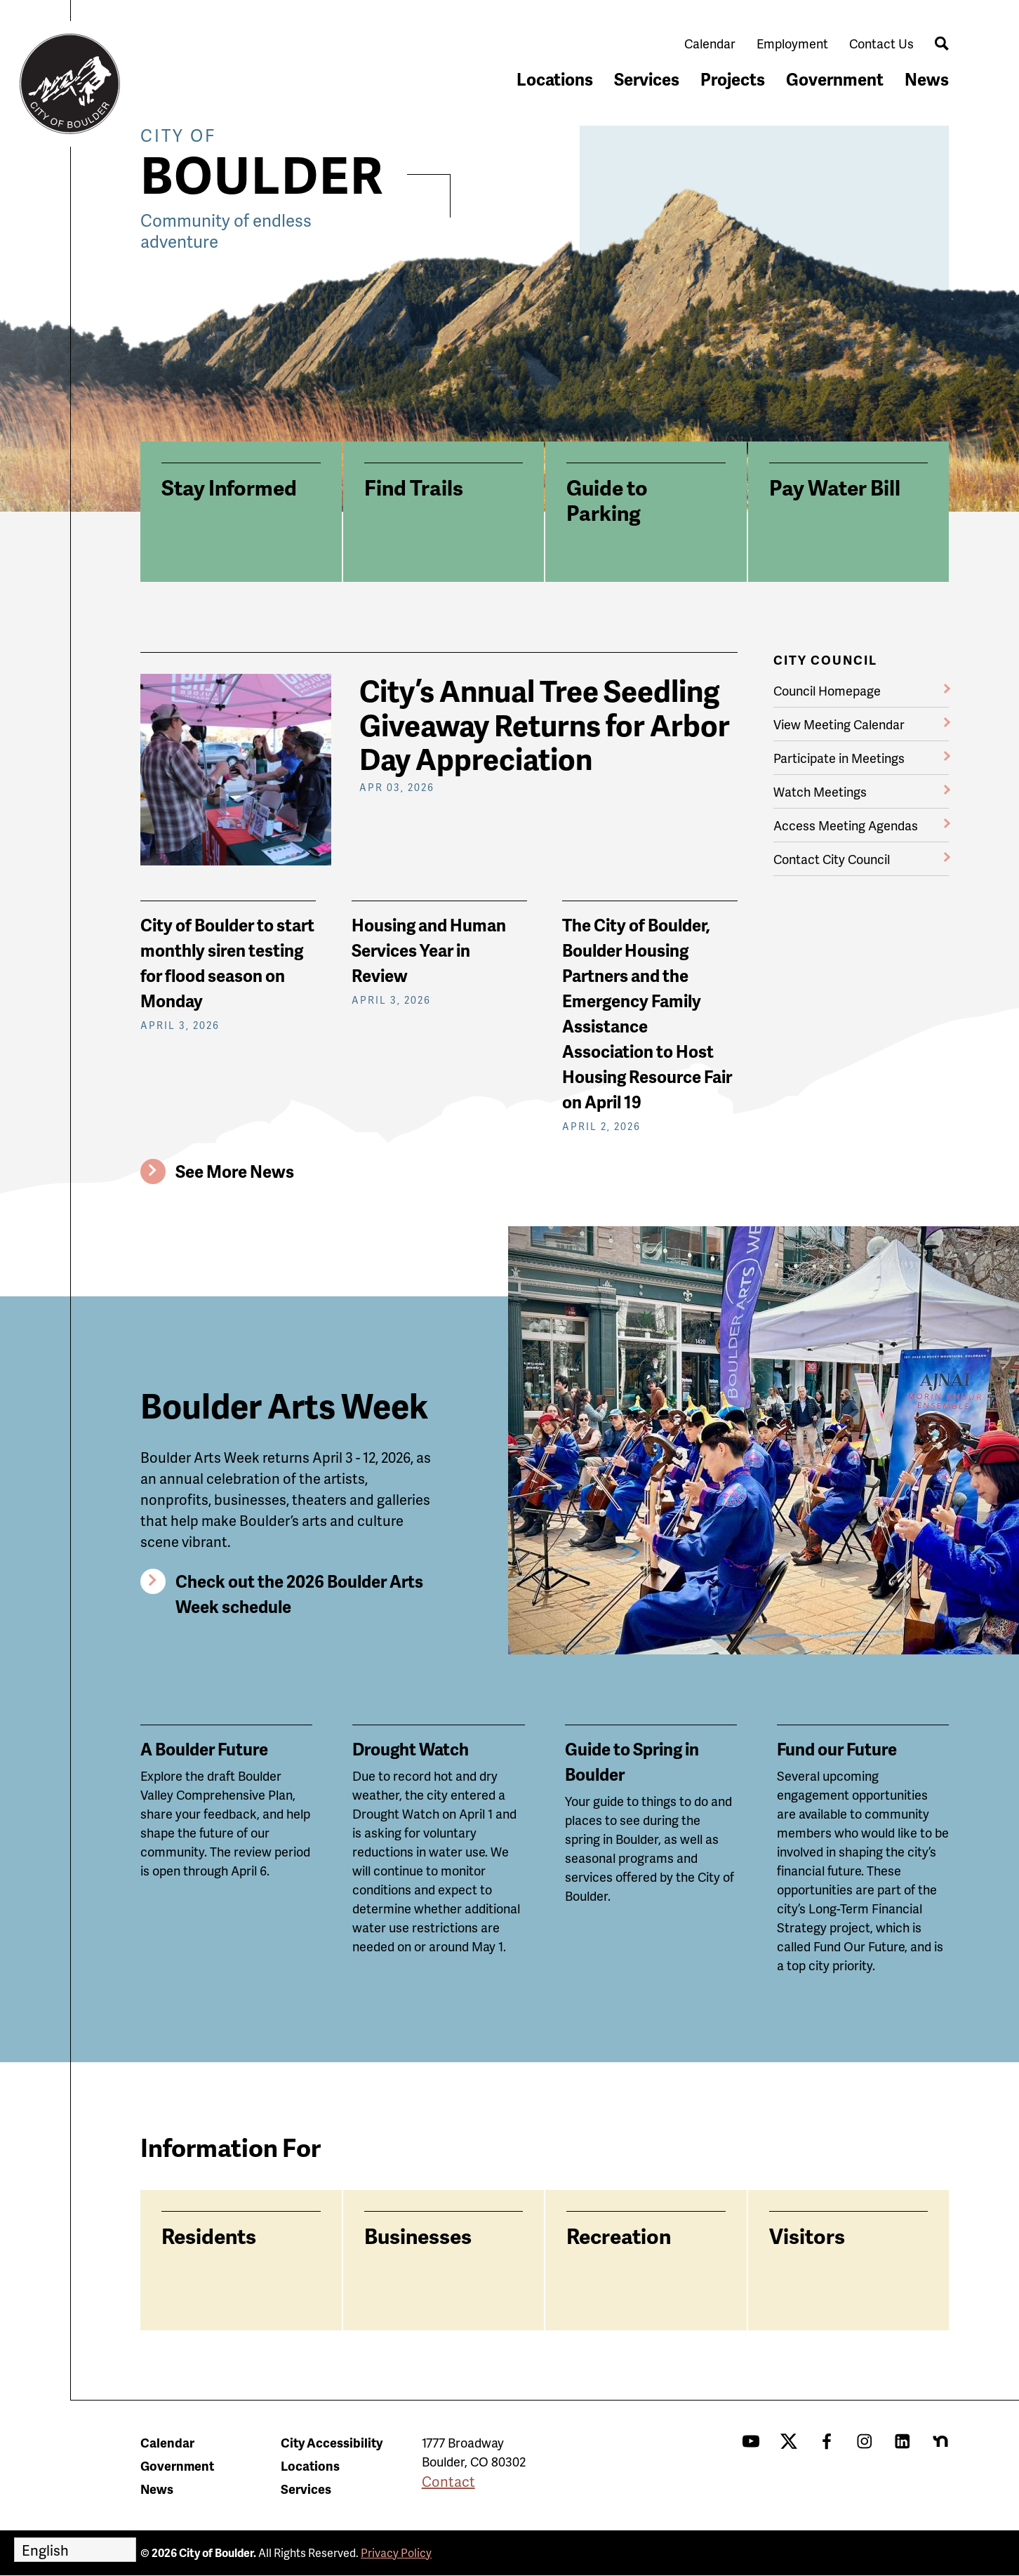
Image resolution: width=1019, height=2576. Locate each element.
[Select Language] (75, 2549)
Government (835, 79)
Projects (732, 79)
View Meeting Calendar (839, 724)
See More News (234, 1171)
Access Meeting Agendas (845, 825)
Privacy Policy (396, 2552)
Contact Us (881, 43)
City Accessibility (331, 2442)
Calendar (709, 43)
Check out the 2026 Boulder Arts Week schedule (299, 1593)
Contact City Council (831, 859)
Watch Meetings (820, 791)
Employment (792, 43)
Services (646, 79)
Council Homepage (827, 690)
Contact (448, 2481)
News (927, 79)
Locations (555, 79)
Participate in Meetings (839, 757)
